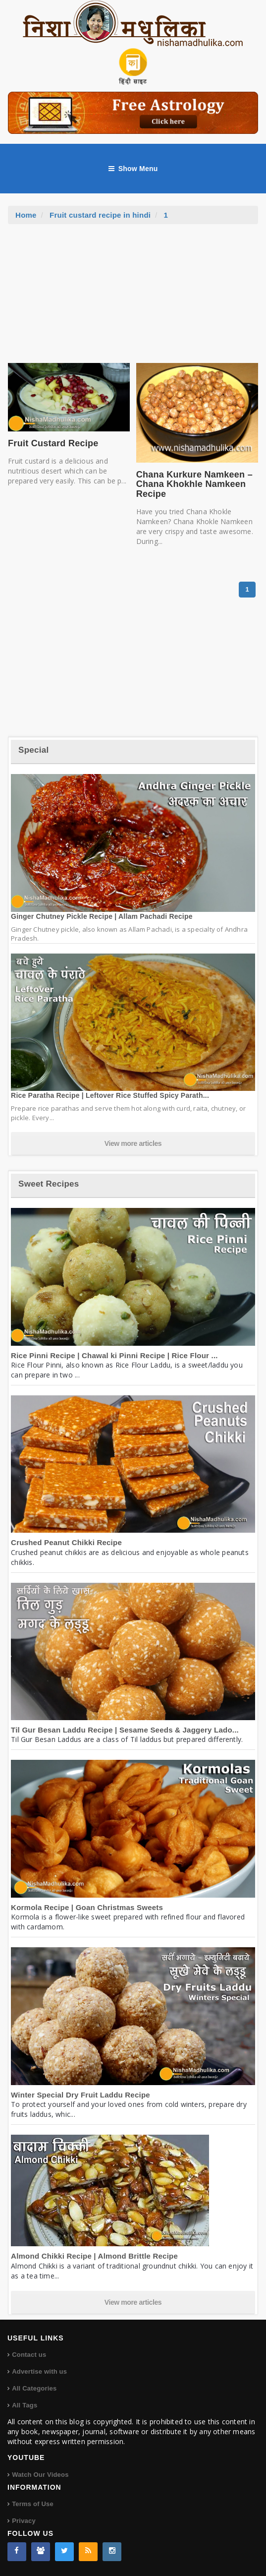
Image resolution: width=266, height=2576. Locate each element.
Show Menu (133, 168)
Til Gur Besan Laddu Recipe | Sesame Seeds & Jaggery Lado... (125, 1730)
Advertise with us (39, 2371)
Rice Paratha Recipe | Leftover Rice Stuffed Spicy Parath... (110, 1095)
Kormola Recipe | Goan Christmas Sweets (87, 1907)
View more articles (133, 1143)
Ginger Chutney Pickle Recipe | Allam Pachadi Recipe (102, 916)
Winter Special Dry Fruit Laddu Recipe (80, 2095)
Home (26, 215)
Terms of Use (32, 2504)
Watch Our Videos (40, 2474)
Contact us (29, 2354)
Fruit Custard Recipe (53, 443)
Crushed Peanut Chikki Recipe (66, 1542)
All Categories (34, 2388)
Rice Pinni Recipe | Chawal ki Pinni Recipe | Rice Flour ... (114, 1355)
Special (33, 750)
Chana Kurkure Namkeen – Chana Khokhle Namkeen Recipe (194, 484)
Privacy (24, 2520)
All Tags (24, 2405)
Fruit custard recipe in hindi (100, 215)
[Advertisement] (132, 298)
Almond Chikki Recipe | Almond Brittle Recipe (94, 2256)
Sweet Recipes (48, 1184)
